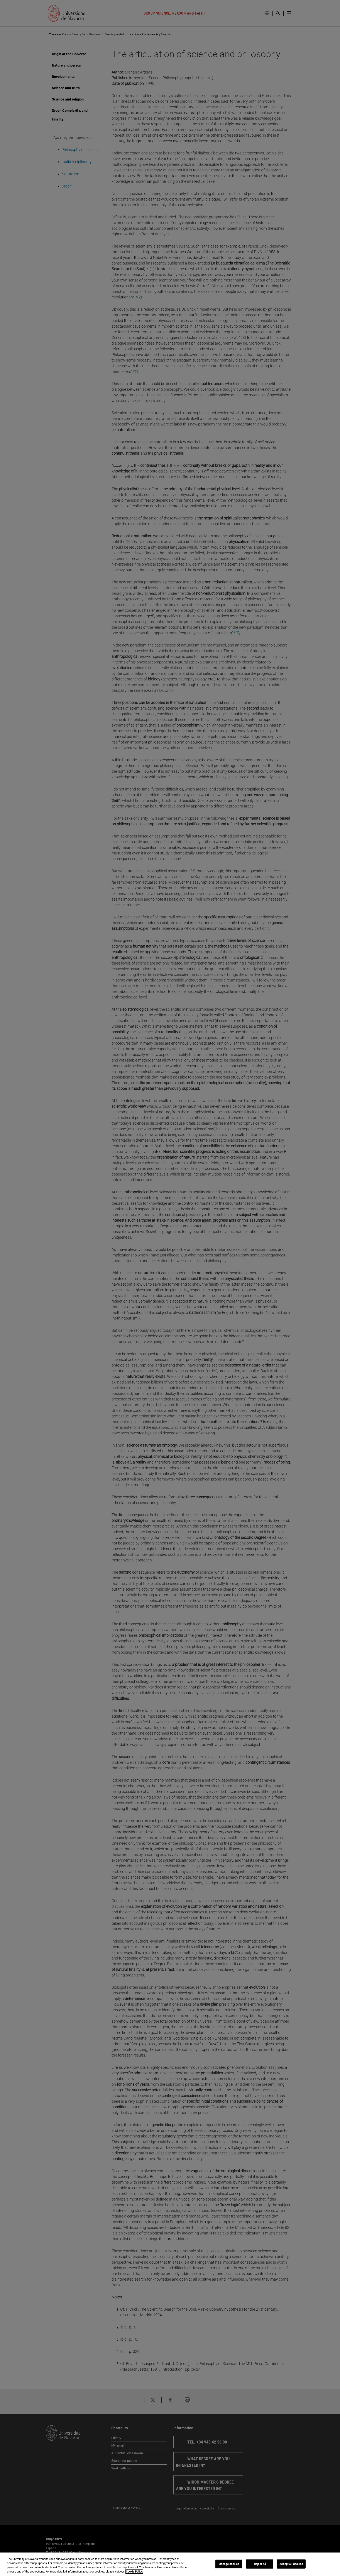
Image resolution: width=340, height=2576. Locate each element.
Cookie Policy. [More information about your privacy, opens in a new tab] (134, 2571)
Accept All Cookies (291, 2564)
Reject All (260, 2564)
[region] (170, 2564)
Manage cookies (228, 2564)
